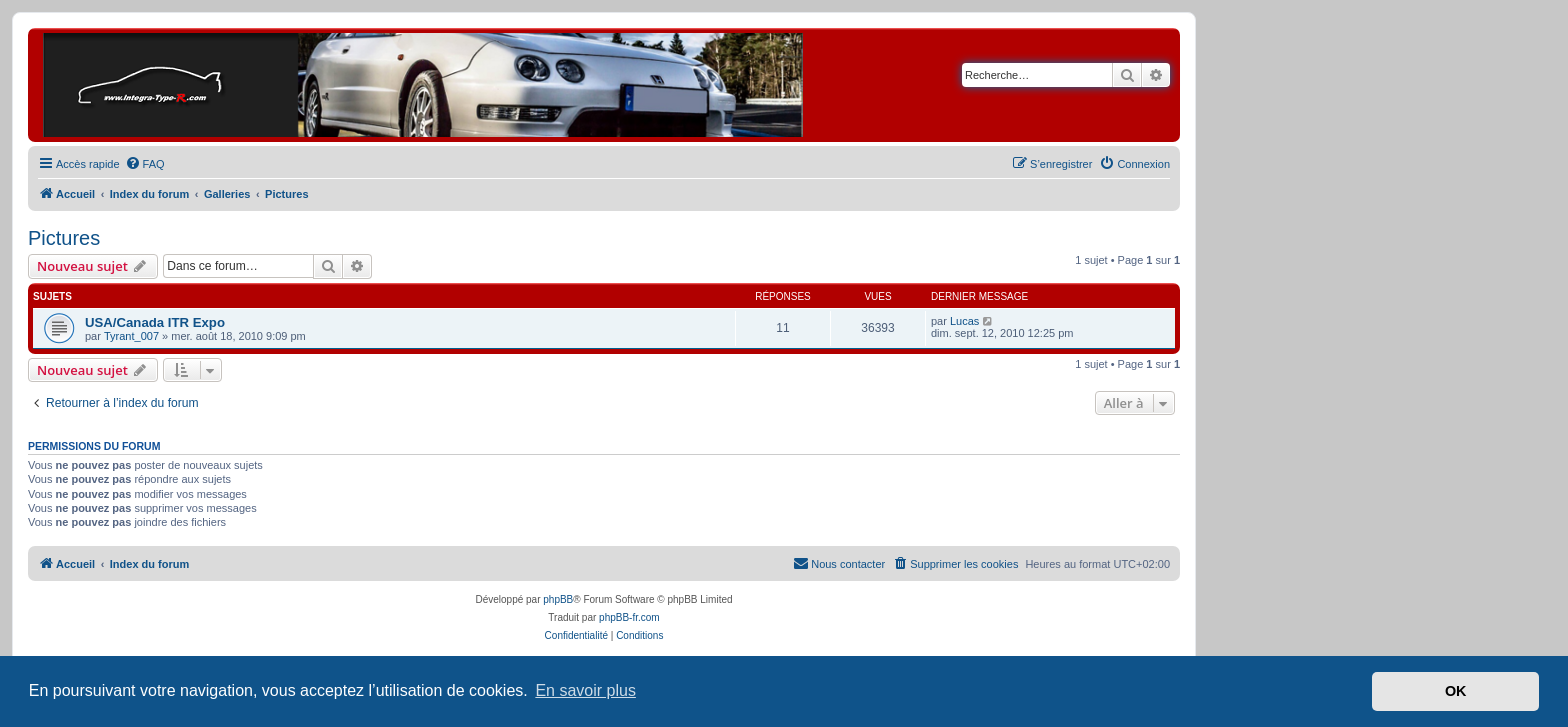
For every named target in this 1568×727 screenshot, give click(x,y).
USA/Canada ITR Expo (155, 322)
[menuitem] (145, 164)
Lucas (964, 321)
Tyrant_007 (131, 336)
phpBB (558, 599)
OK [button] (1456, 691)
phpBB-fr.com (629, 617)
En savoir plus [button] (585, 690)
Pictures (64, 238)
